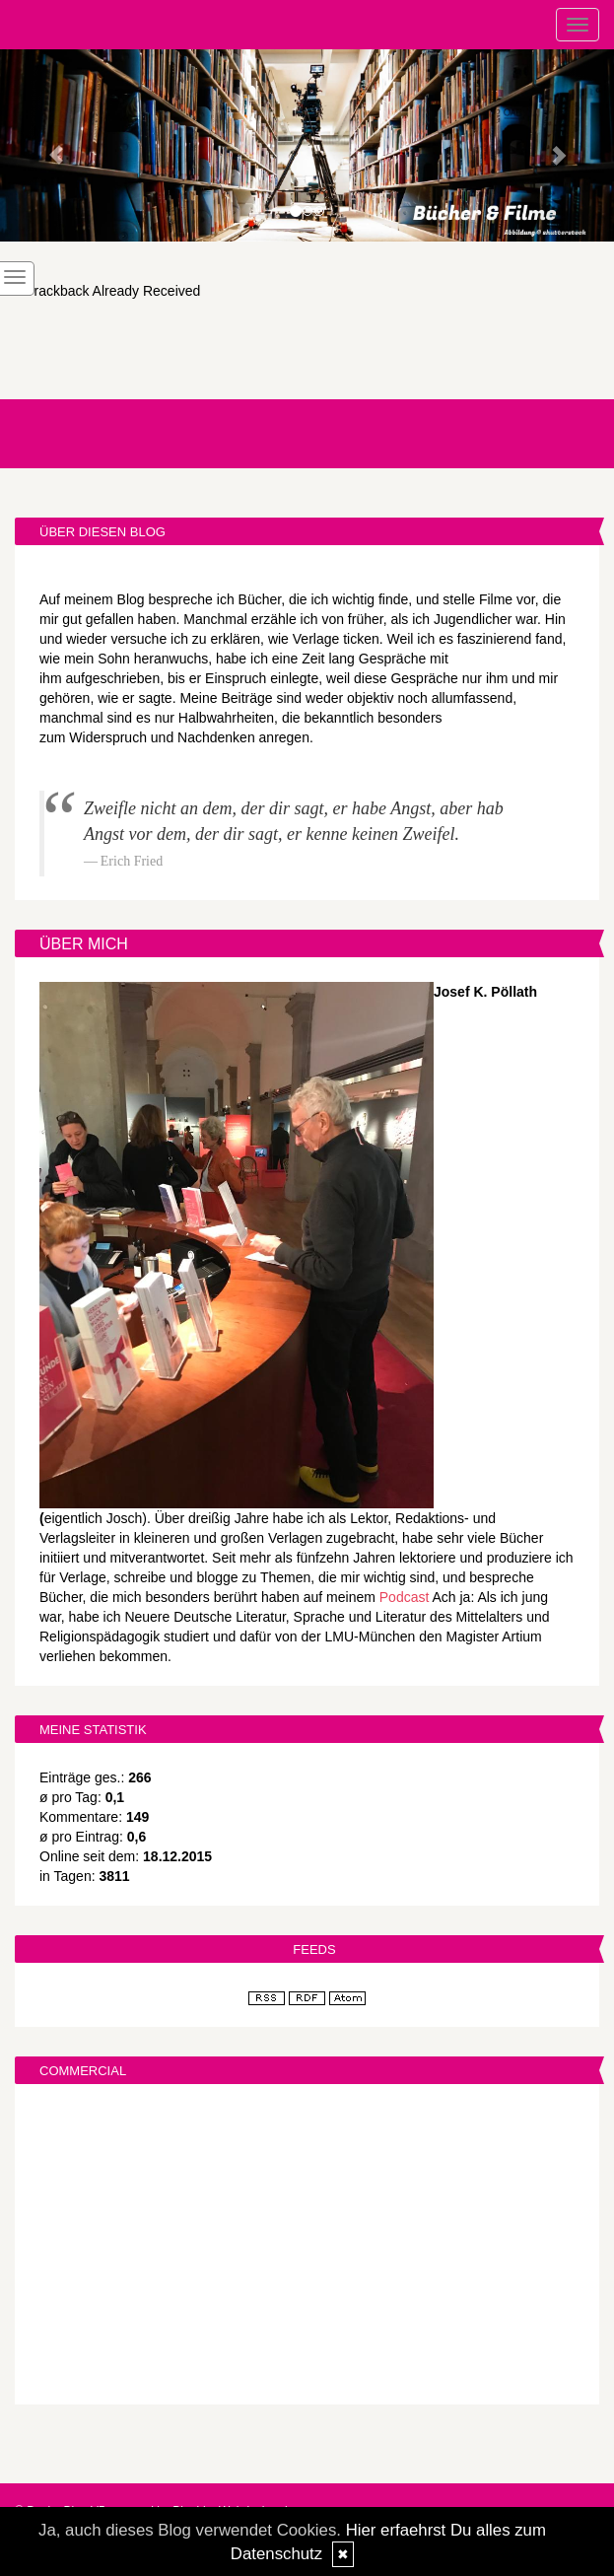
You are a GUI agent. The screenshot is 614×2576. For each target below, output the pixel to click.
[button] (46, 145)
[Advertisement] (307, 2247)
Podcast (404, 1597)
